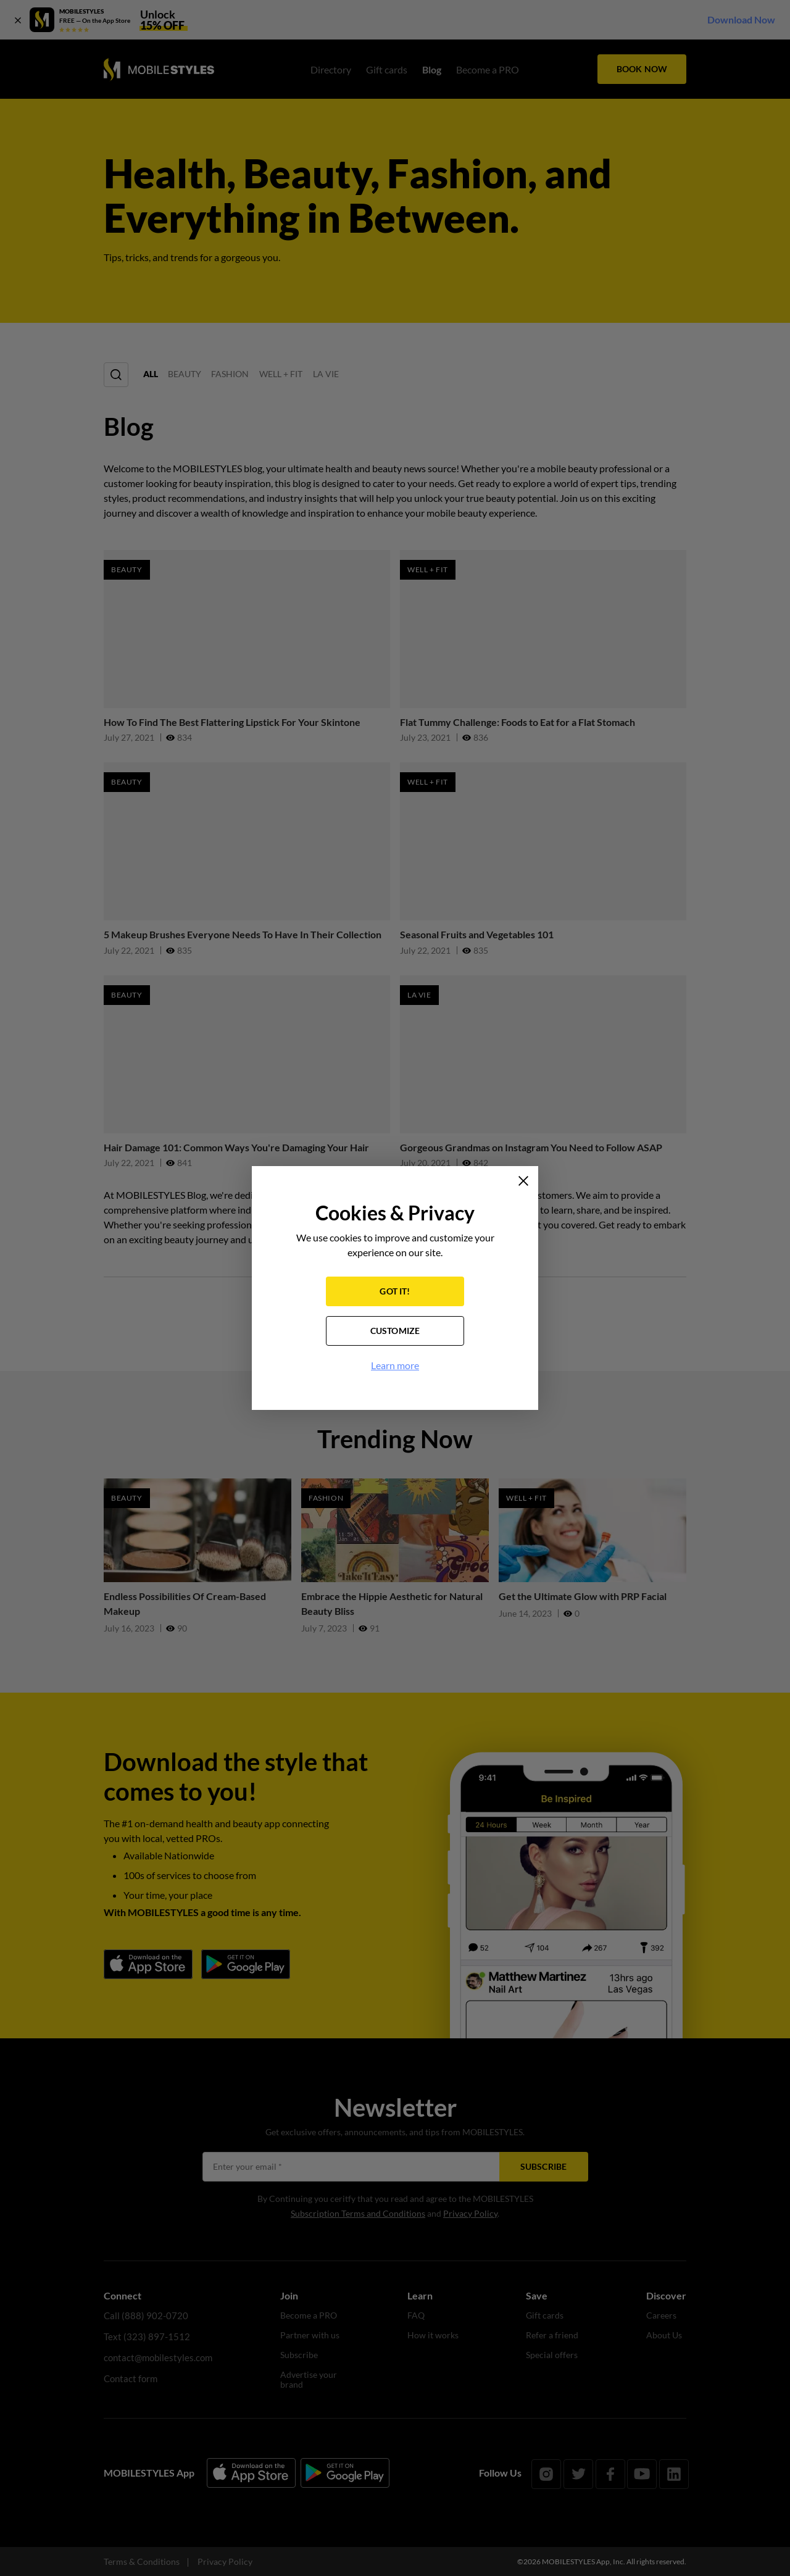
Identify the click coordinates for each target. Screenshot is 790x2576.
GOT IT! (395, 1293)
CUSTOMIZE (395, 1332)
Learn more (395, 1367)
